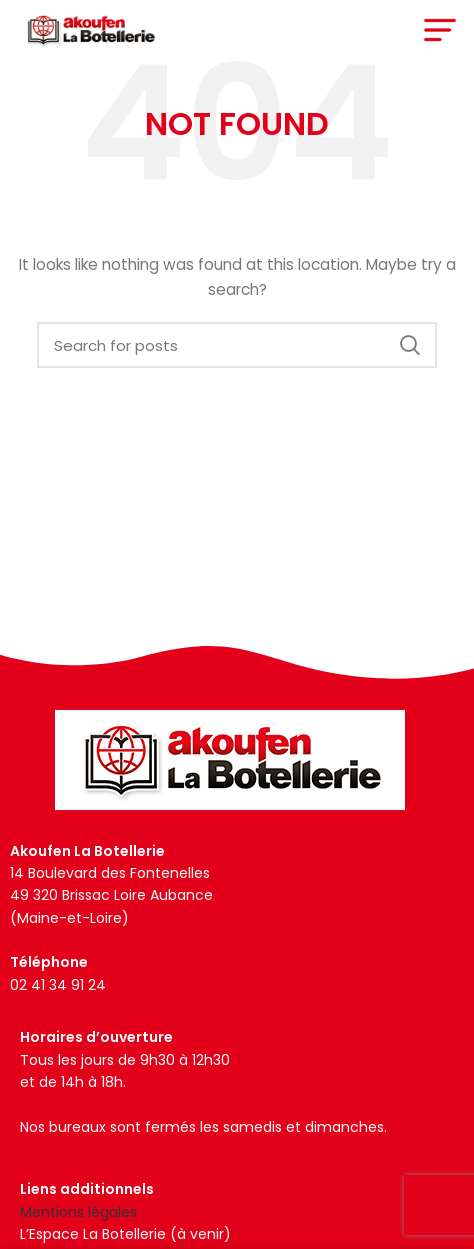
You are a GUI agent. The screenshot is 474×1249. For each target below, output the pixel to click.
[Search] (237, 345)
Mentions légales (78, 1212)
